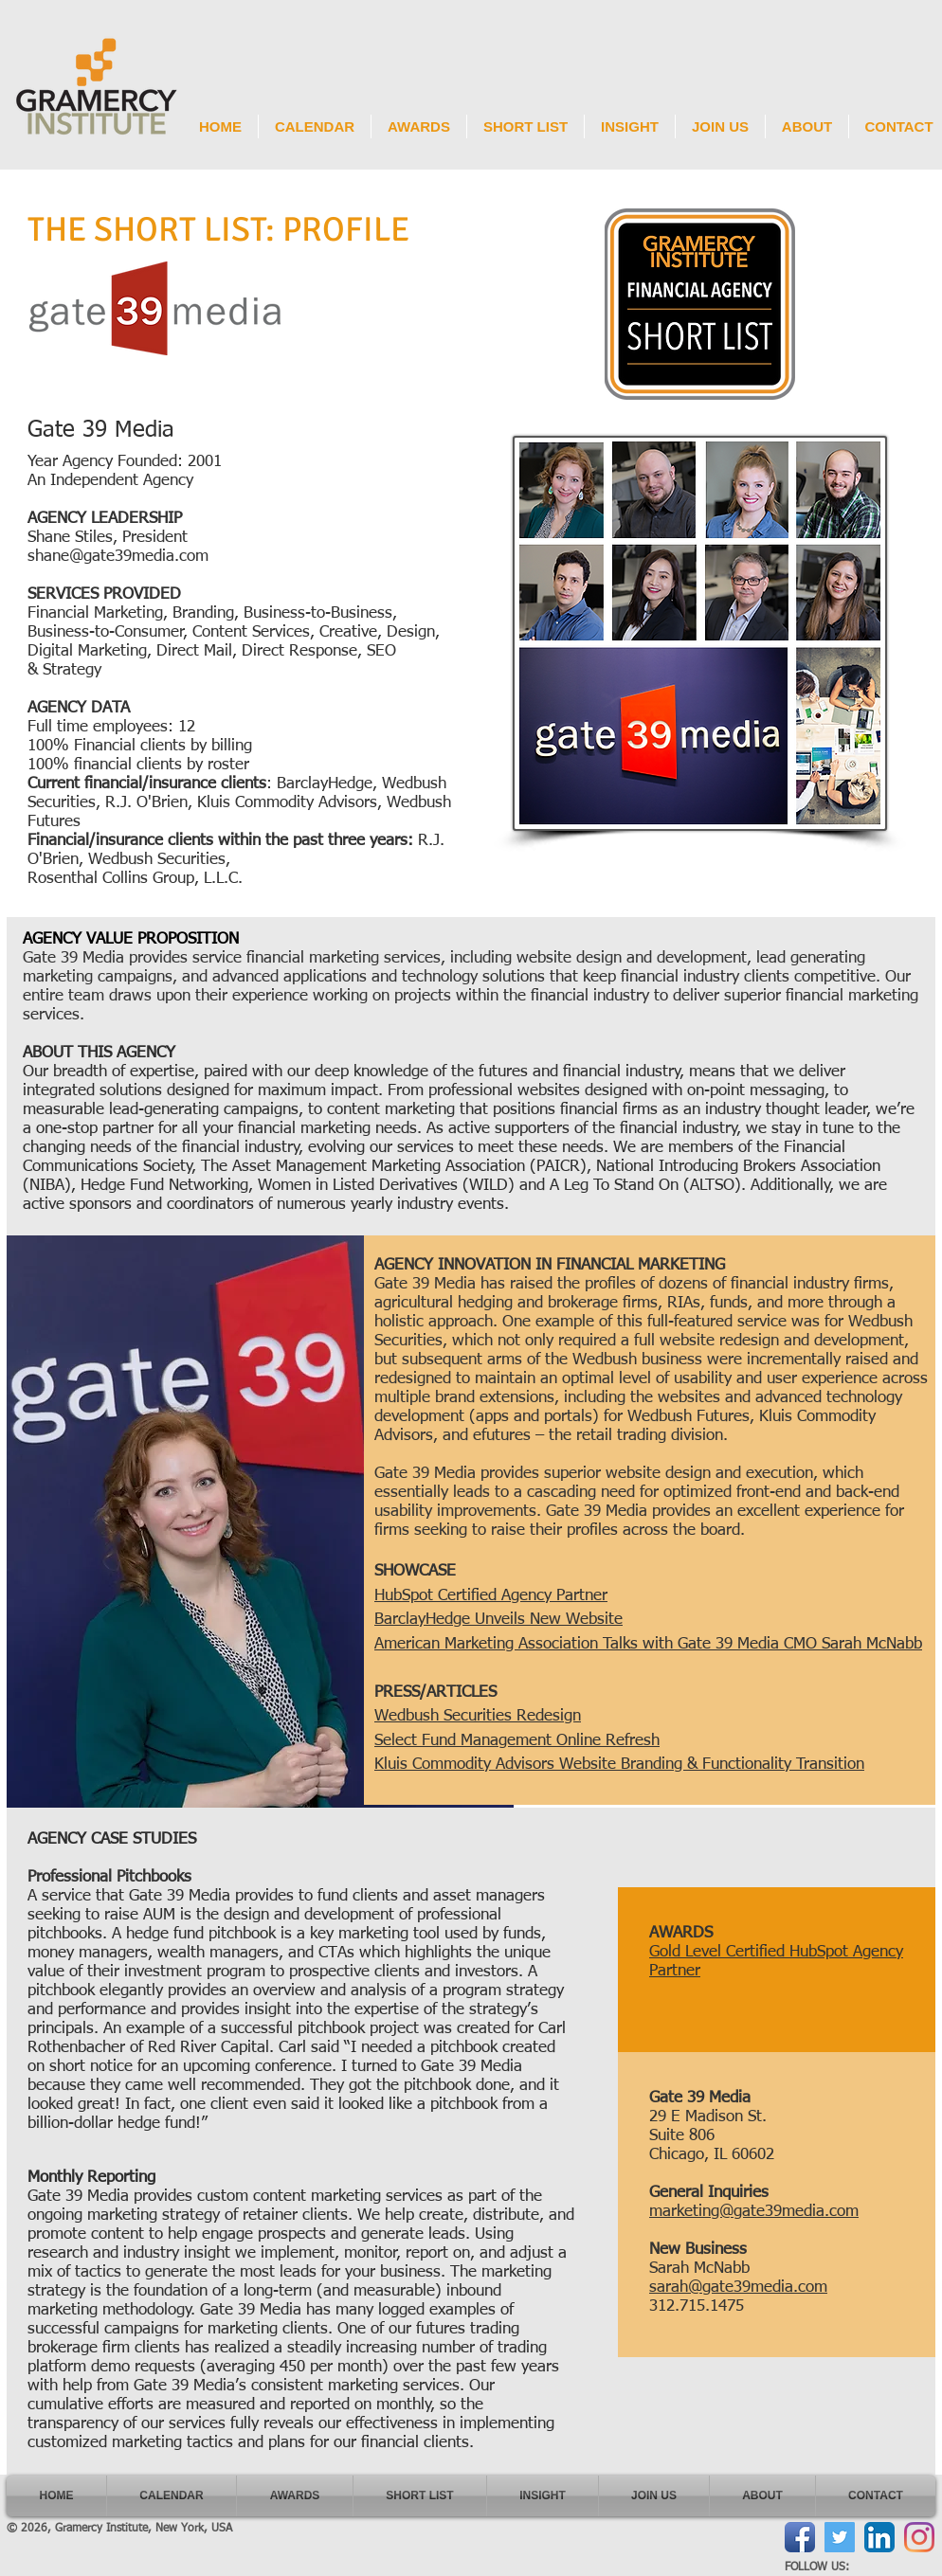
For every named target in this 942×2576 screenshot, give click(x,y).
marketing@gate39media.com (754, 2212)
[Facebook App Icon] (800, 2537)
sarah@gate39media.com (738, 2287)
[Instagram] (919, 2537)
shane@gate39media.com (117, 557)
